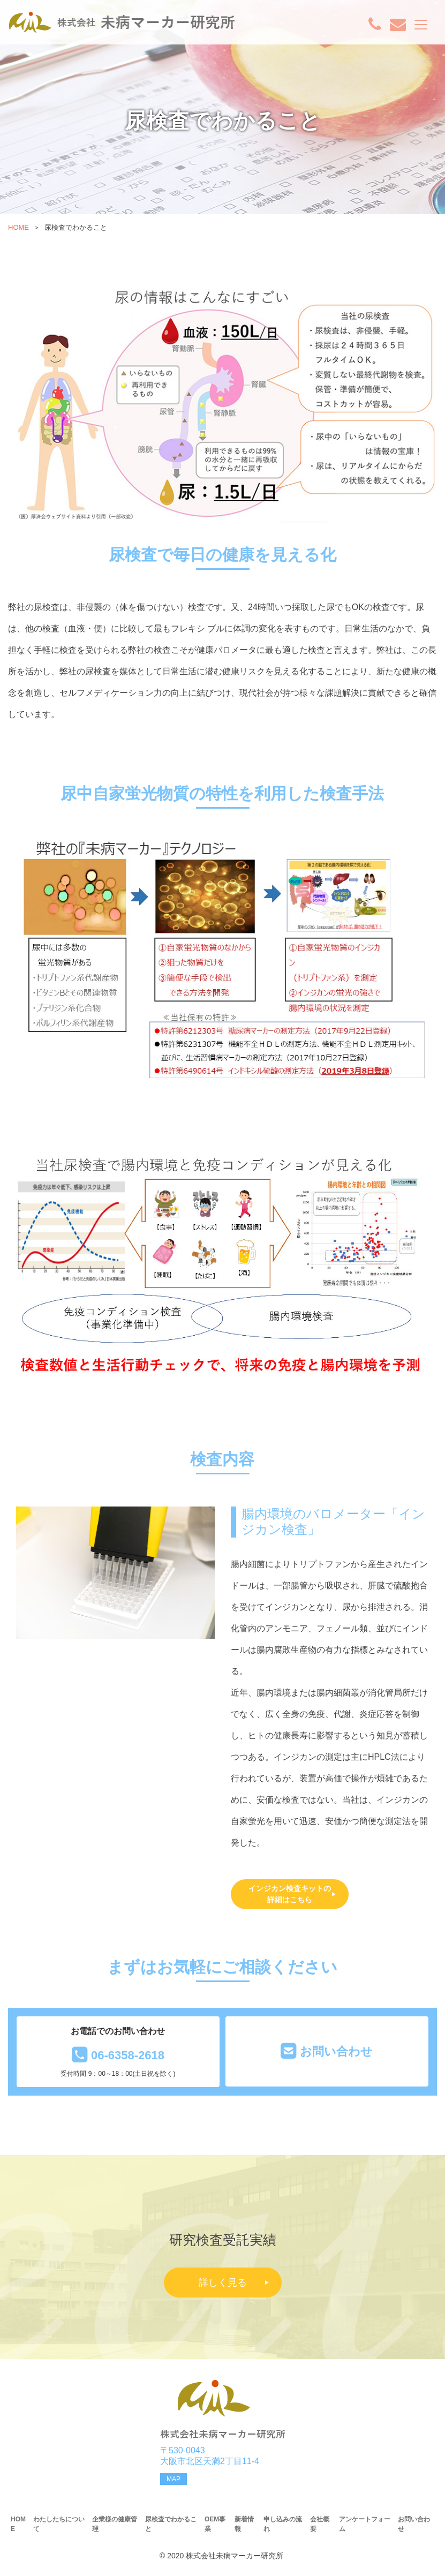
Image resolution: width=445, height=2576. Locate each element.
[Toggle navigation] (421, 24)
